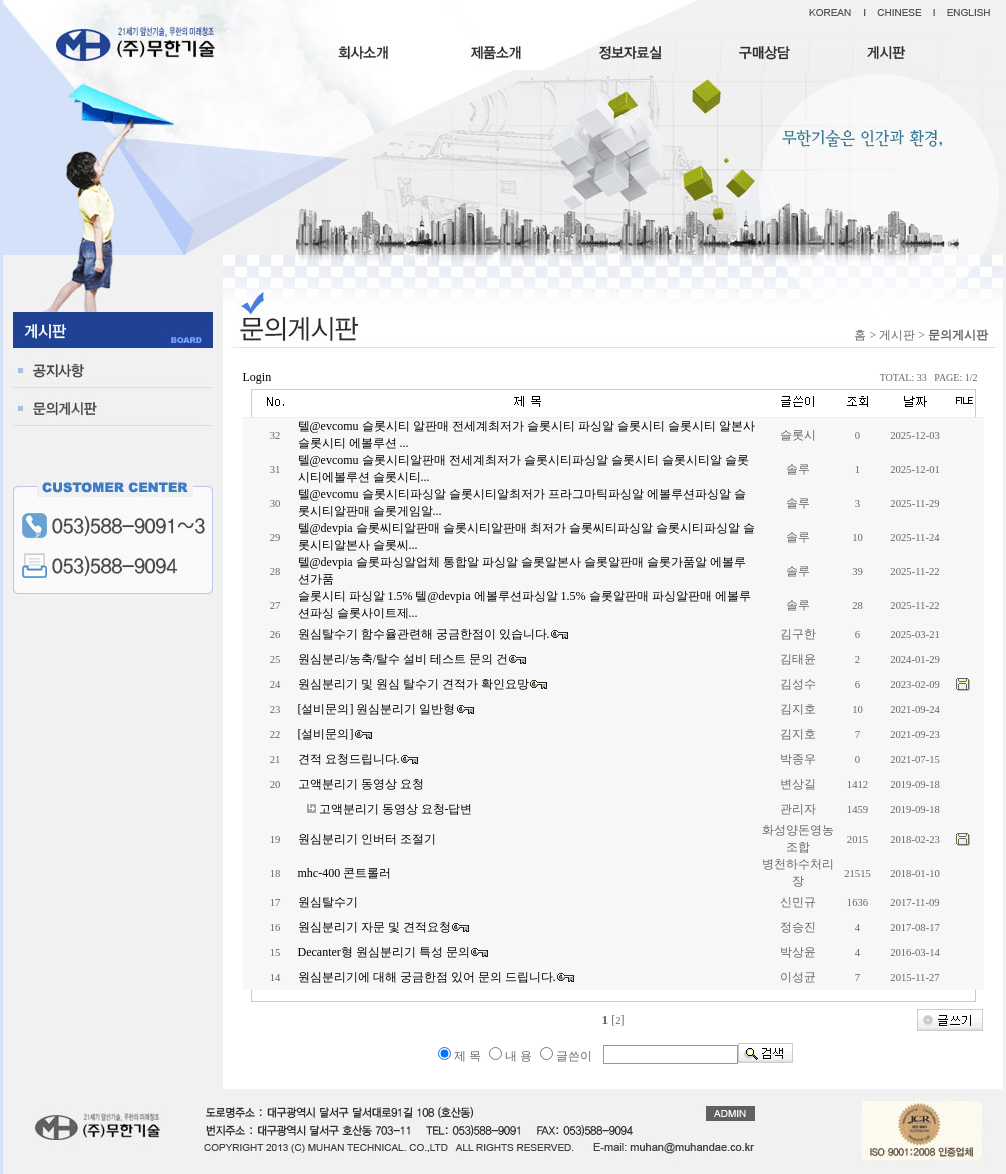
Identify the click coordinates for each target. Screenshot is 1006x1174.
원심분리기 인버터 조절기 (367, 839)
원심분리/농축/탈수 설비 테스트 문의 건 (403, 659)
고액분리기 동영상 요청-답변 (396, 809)
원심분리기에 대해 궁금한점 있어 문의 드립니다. (427, 977)
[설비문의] (326, 734)
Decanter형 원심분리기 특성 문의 (384, 952)
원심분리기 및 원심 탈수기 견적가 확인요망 (413, 684)
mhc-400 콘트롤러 (345, 873)
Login (257, 377)
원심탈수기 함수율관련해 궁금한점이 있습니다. (424, 634)
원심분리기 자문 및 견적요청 (374, 927)
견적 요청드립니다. (349, 759)
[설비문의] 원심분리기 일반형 (377, 709)
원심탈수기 (328, 902)
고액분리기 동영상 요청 (361, 784)
